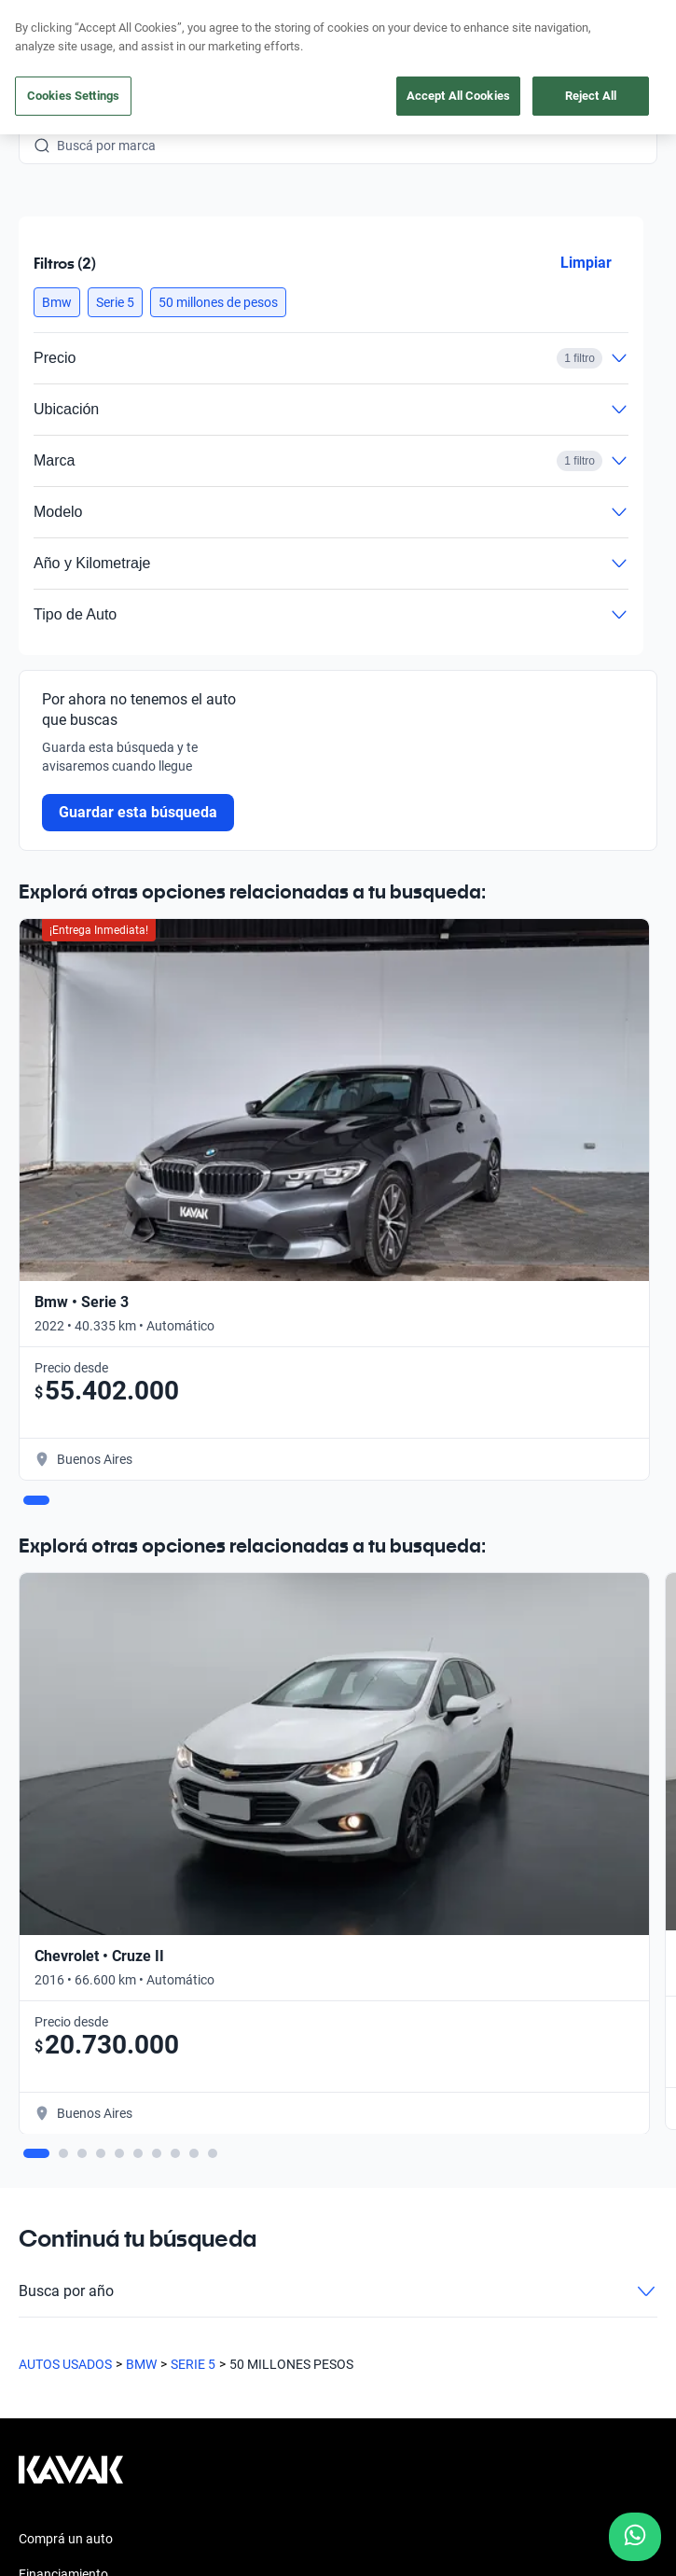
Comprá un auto (66, 2538)
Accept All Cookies (458, 96)
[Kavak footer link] (71, 2479)
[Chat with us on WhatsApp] (635, 2537)
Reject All (590, 96)
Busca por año (338, 2291)
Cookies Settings (73, 96)
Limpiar (586, 263)
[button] (57, 302)
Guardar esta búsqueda (138, 812)
